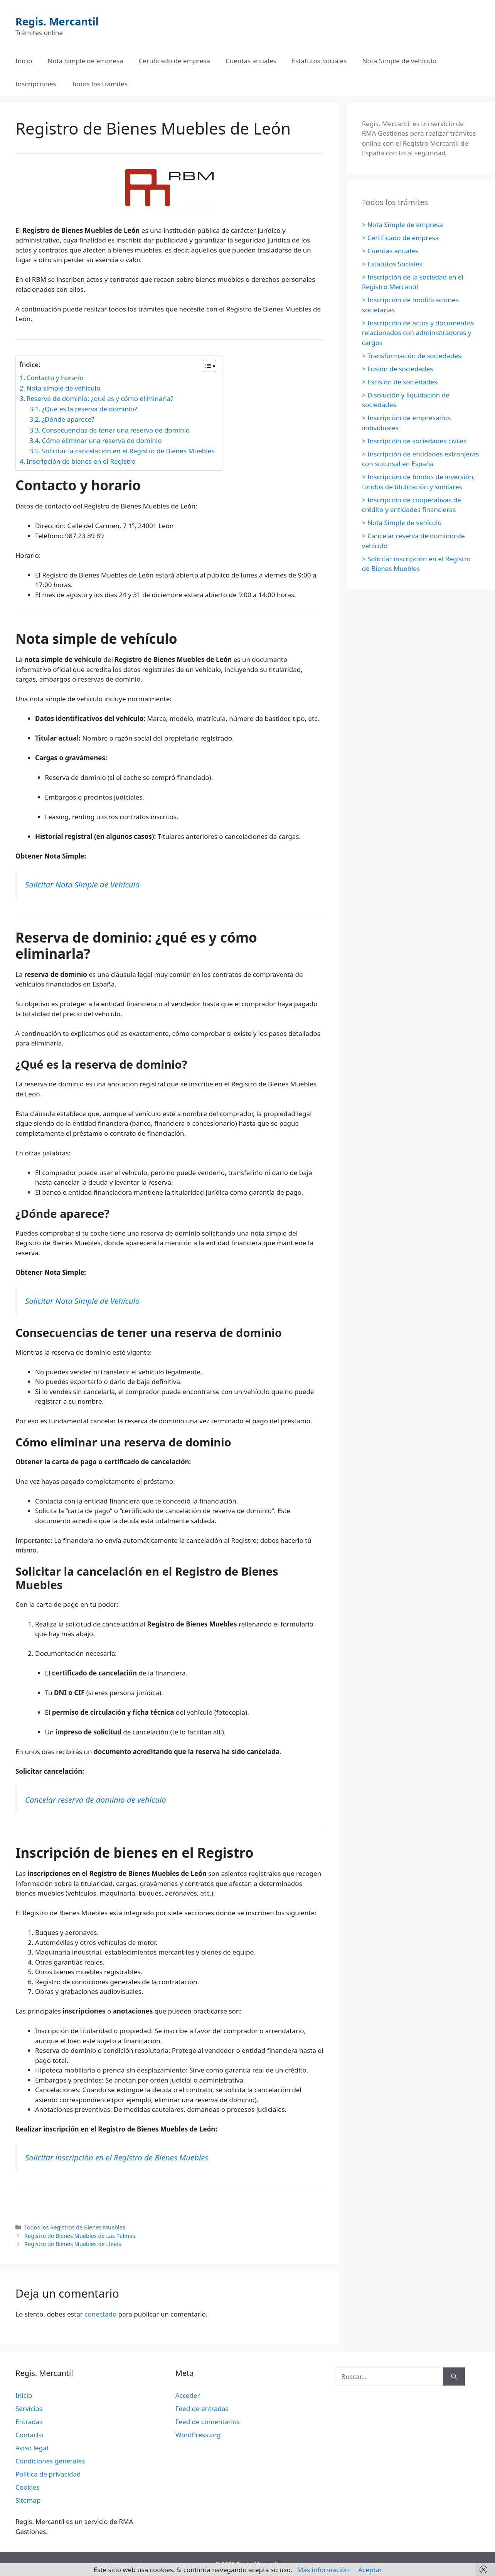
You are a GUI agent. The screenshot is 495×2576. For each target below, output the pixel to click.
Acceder (187, 2395)
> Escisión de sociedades (399, 381)
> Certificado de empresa (400, 237)
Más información (323, 2569)
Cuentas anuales (251, 60)
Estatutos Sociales (319, 60)
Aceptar (370, 2569)
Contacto (29, 2434)
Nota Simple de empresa (85, 60)
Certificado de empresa (174, 60)
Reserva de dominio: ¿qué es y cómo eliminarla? (100, 398)
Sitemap (27, 2500)
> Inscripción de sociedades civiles (414, 440)
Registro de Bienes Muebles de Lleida (72, 2244)
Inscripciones (35, 83)
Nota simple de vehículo (64, 388)
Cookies (27, 2487)
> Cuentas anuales (390, 250)
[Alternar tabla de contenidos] (205, 365)
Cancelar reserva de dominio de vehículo (95, 1799)
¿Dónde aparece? (68, 419)
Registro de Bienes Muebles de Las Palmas (79, 2235)
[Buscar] (454, 2376)
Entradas (28, 2421)
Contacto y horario (55, 377)
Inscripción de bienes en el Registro (81, 461)
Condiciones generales (50, 2460)
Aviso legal (31, 2447)
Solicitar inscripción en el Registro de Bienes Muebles (116, 2157)
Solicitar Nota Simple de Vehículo (82, 884)
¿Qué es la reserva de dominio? (89, 408)
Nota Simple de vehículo (399, 60)
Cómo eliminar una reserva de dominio (102, 440)
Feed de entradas (202, 2408)
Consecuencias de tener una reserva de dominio (116, 430)
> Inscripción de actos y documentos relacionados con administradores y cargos (418, 332)
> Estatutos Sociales (392, 263)
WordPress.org (198, 2434)
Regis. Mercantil (57, 21)
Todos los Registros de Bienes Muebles (74, 2227)
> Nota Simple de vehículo (402, 522)
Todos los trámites (100, 83)
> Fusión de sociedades (397, 368)
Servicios (28, 2408)
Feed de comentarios (207, 2421)
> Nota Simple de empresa (402, 224)
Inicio (23, 60)
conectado (100, 2314)
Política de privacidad (48, 2474)
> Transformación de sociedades (411, 355)
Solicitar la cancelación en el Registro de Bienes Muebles (128, 450)
